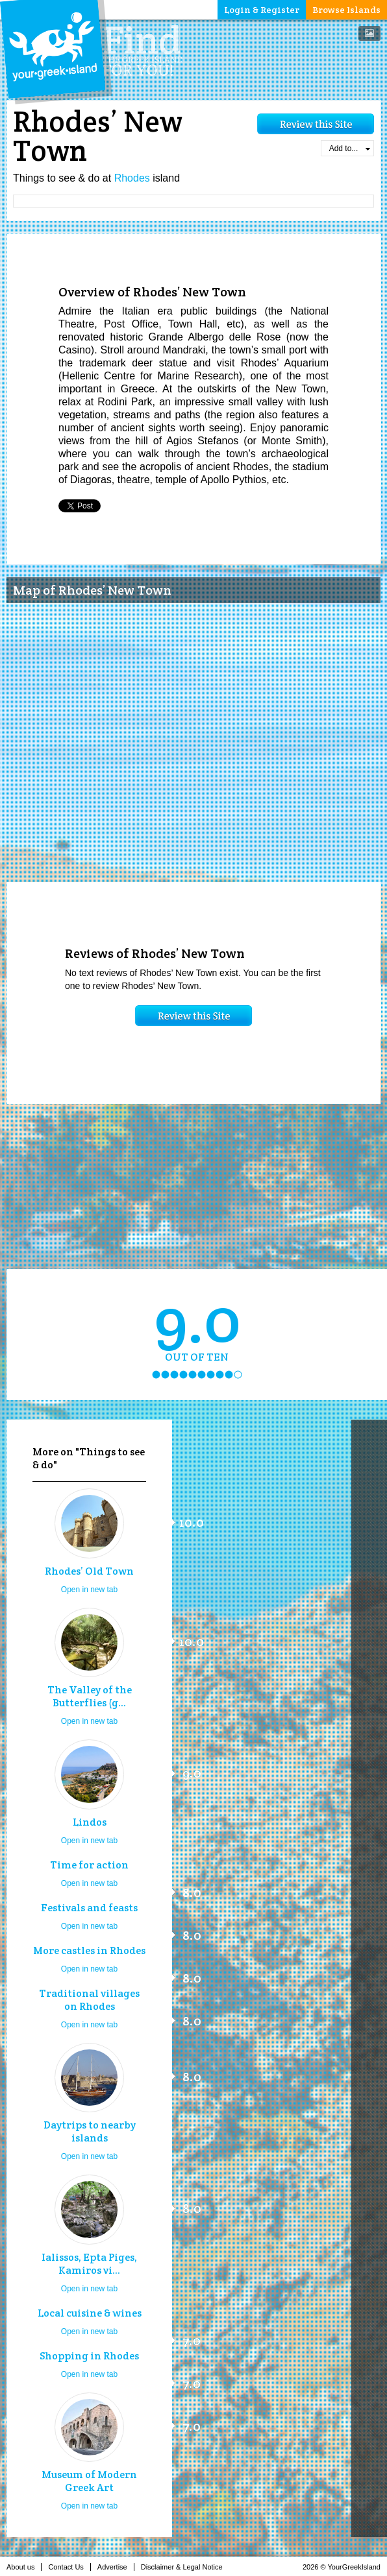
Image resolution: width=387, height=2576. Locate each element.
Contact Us (69, 2567)
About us (24, 2567)
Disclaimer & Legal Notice (185, 2567)
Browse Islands (346, 10)
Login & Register (261, 10)
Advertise (115, 2567)
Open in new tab (89, 1589)
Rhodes (132, 178)
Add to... (349, 148)
